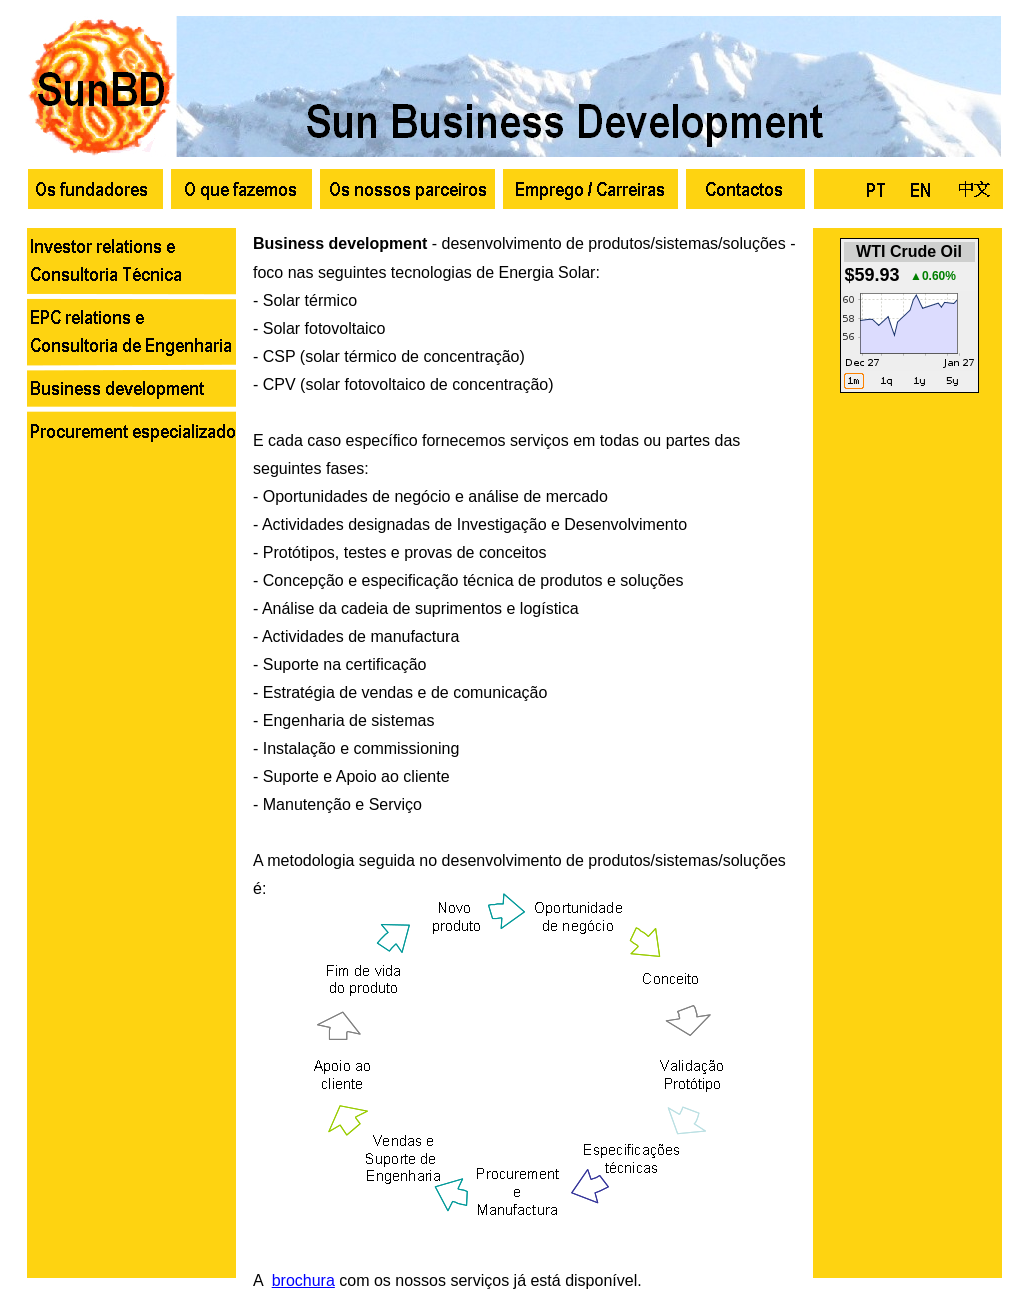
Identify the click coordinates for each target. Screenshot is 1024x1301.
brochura (303, 1280)
